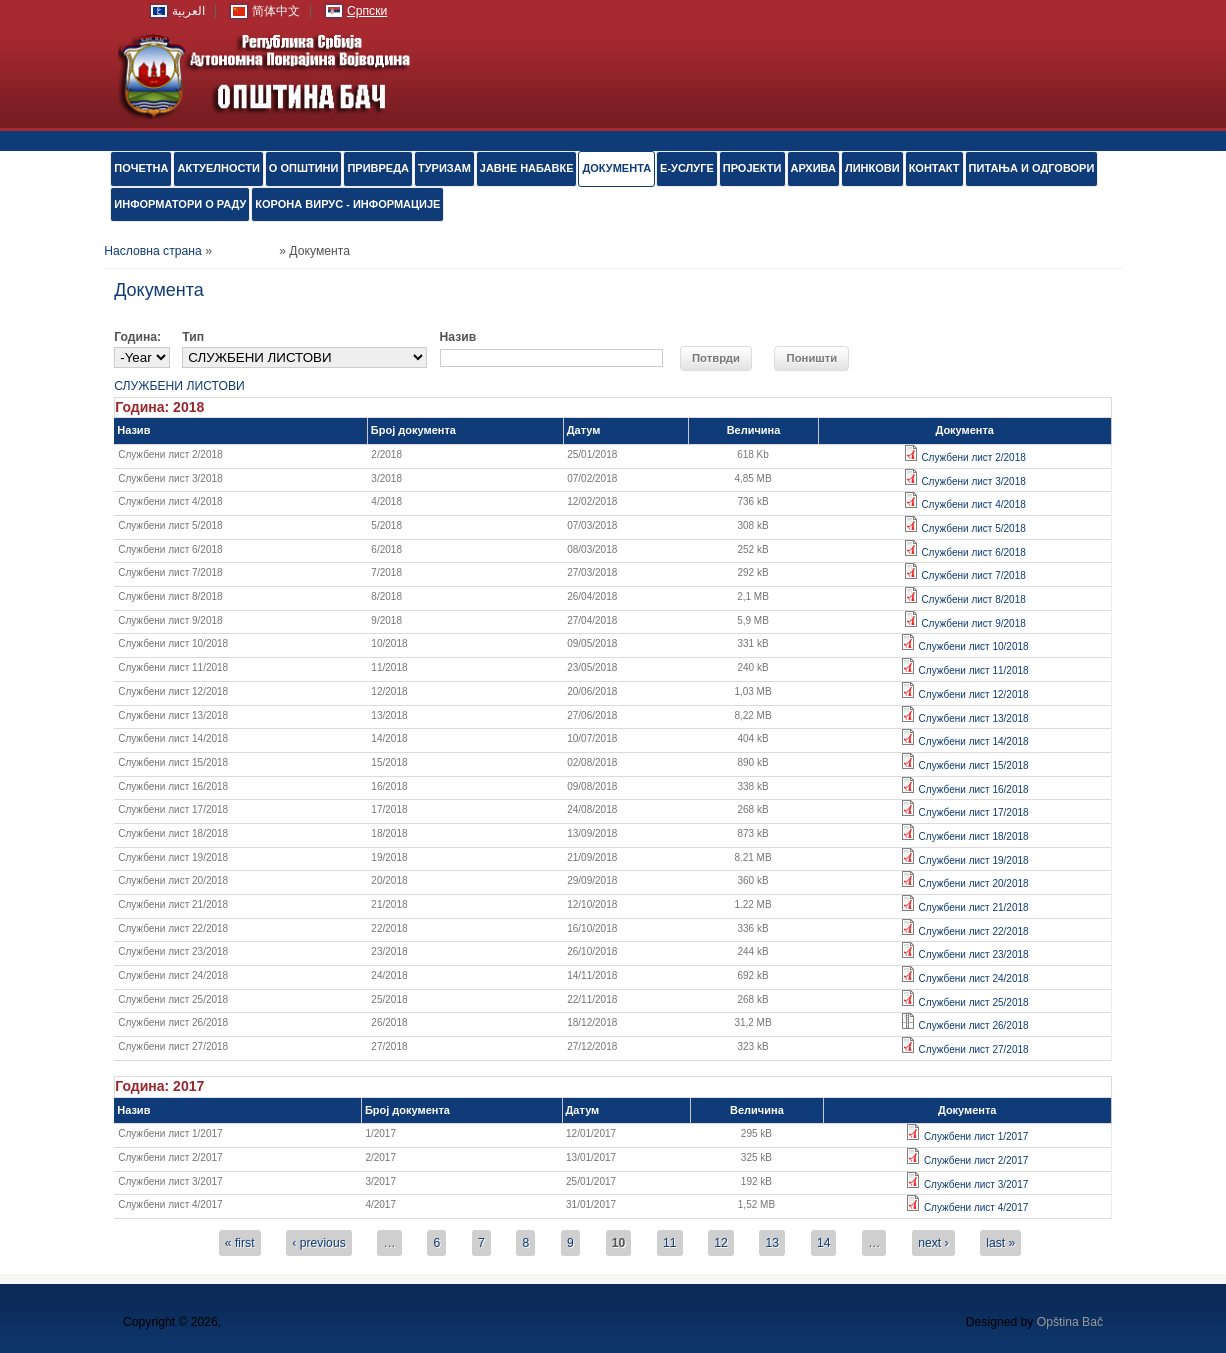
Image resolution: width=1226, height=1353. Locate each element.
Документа (616, 168)
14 (824, 1243)
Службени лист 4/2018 (973, 504)
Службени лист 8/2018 (973, 599)
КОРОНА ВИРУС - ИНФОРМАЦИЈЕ (347, 204)
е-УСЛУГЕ (687, 168)
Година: (137, 337)
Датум (584, 430)
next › (933, 1243)
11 (670, 1243)
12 (721, 1243)
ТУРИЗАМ (444, 168)
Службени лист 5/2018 (973, 528)
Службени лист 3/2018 (973, 481)
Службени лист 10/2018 (974, 646)
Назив (458, 337)
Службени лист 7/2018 (973, 575)
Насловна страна (153, 251)
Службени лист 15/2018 (974, 765)
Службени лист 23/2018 (974, 954)
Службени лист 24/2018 (974, 978)
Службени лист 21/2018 (974, 907)
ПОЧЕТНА (141, 168)
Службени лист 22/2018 (974, 931)
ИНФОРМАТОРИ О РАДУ (180, 204)
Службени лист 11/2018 (974, 670)
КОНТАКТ (934, 168)
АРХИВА (813, 168)
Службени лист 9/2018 (973, 623)
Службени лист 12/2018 (974, 694)
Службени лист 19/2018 (974, 860)
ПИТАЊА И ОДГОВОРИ (1032, 168)
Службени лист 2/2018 (973, 457)
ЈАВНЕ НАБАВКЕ (527, 168)
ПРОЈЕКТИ (752, 168)
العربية (188, 11)
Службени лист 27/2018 (974, 1049)
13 (773, 1243)
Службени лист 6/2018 (973, 552)
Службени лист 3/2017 (976, 1184)
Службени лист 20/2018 (974, 883)
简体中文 (276, 11)
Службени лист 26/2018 (974, 1025)
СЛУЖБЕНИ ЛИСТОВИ (179, 386)
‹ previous (318, 1243)
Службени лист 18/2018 (974, 836)
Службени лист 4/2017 (976, 1207)
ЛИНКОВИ (872, 168)
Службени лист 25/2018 (974, 1002)
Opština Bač (1070, 1322)
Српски (367, 11)
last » (1000, 1243)
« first (240, 1243)
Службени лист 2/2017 (976, 1160)
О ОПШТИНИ (304, 168)
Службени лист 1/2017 (976, 1136)
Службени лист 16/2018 (974, 789)
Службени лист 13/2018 (974, 718)
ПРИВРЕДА (378, 168)
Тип (193, 337)
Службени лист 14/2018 (974, 741)
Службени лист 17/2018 (974, 812)
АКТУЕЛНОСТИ (218, 168)
